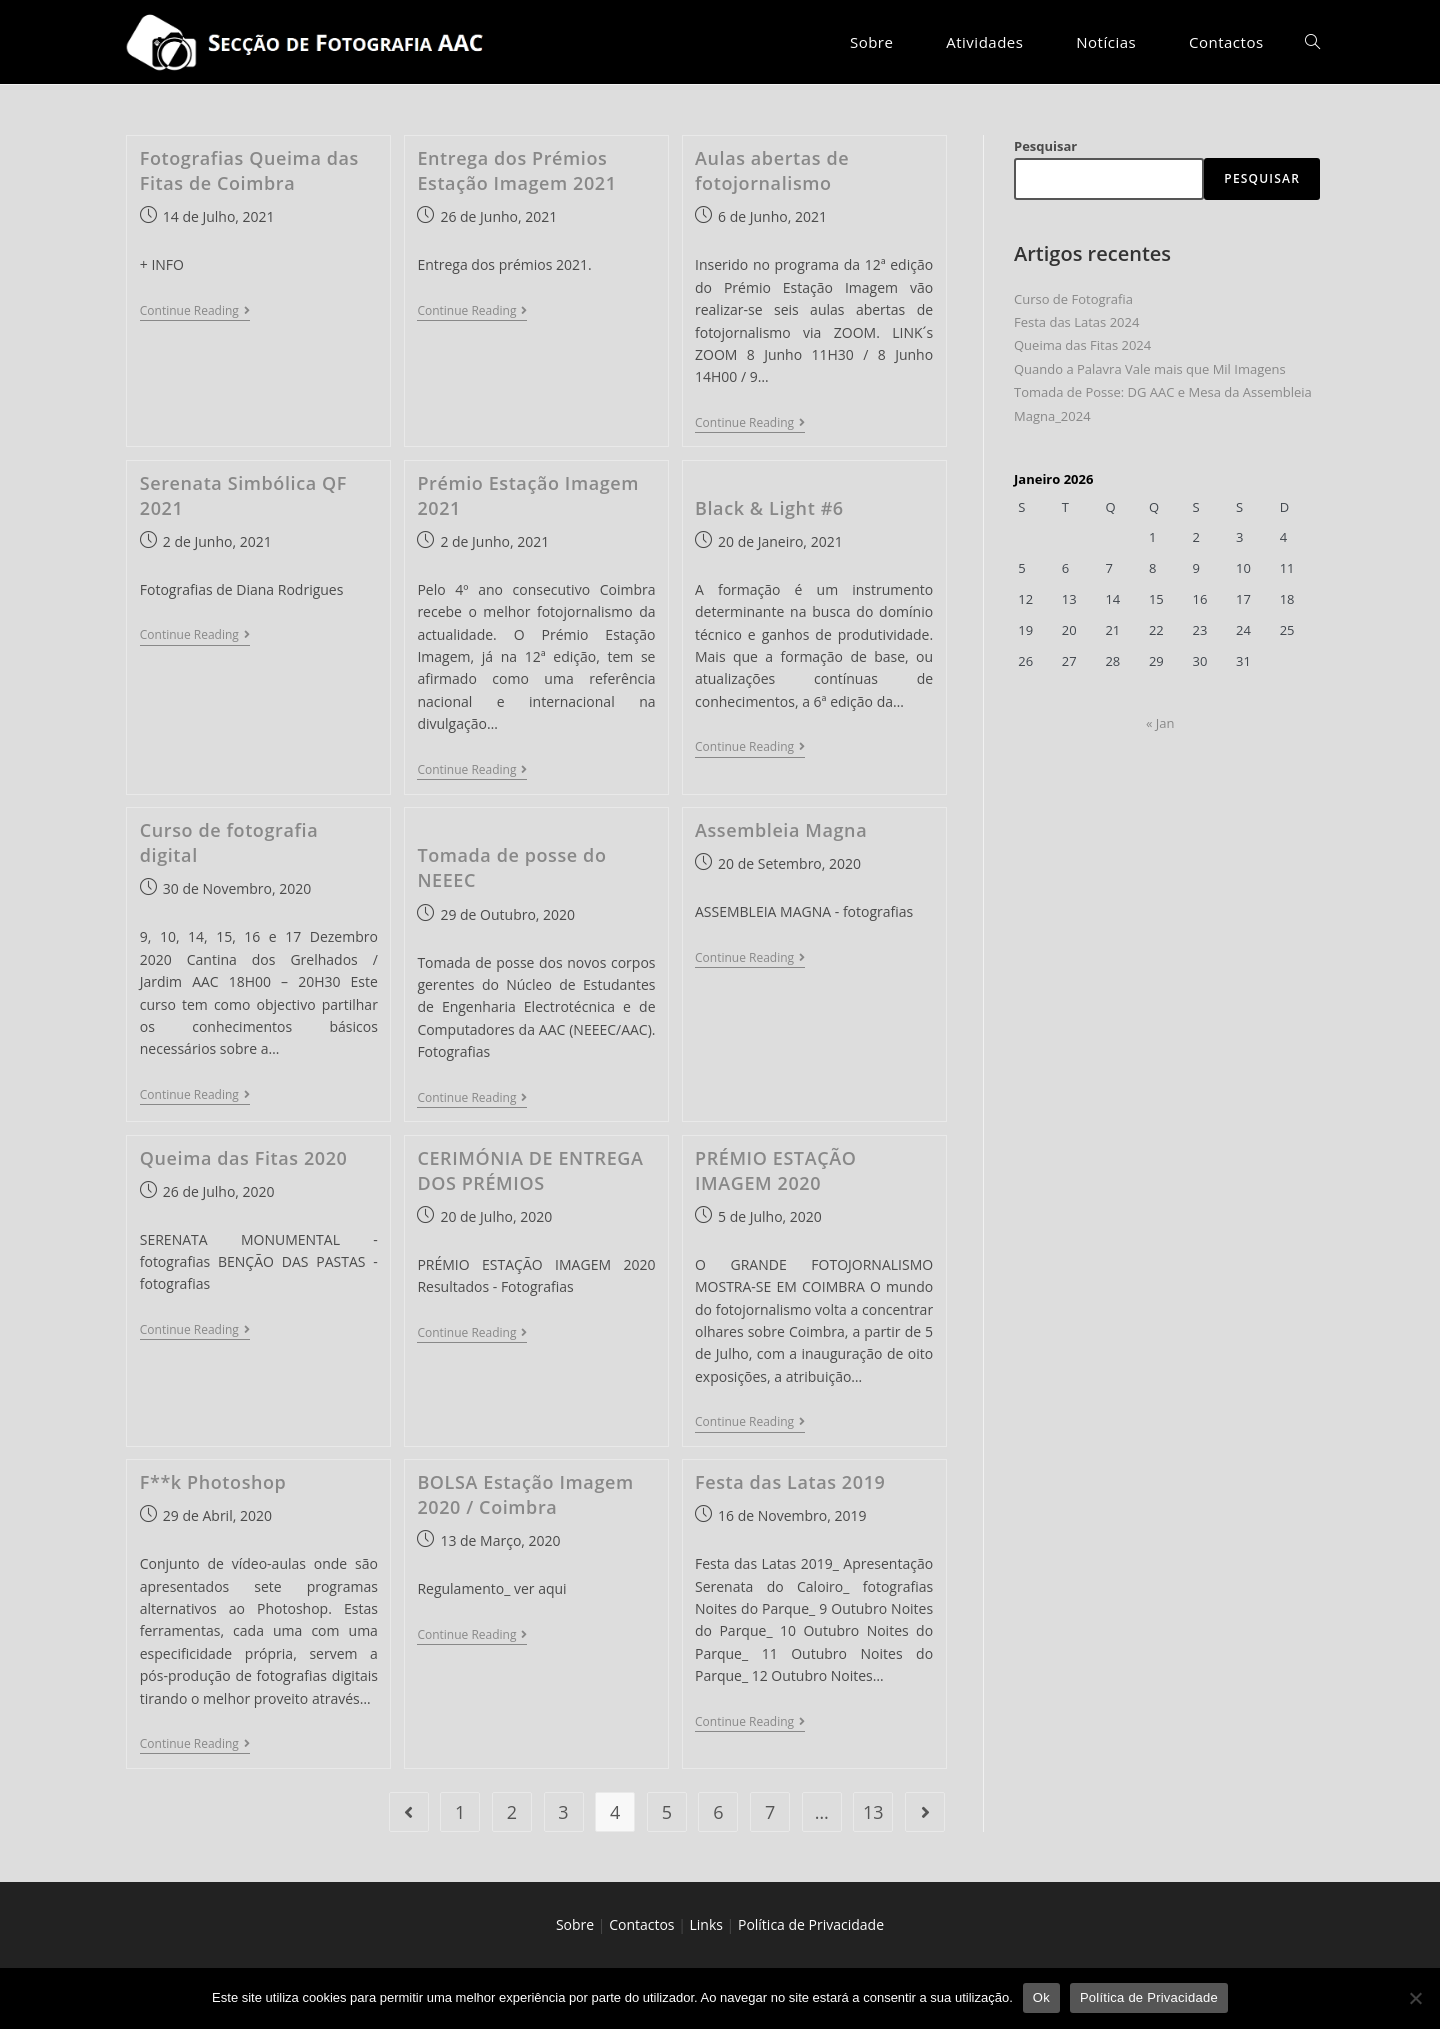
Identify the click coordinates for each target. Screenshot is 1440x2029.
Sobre (575, 1924)
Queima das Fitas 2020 (244, 1158)
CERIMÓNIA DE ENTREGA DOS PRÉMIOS (530, 1170)
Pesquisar (1045, 146)
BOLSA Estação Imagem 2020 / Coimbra (525, 1494)
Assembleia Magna (781, 830)
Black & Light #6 (769, 508)
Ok (1041, 1997)
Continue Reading (195, 312)
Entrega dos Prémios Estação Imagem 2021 (516, 170)
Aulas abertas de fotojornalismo (772, 170)
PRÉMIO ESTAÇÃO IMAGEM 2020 (775, 1170)
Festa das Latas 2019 (790, 1482)
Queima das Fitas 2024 (1082, 345)
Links (706, 1924)
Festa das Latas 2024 (1076, 322)
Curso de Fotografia (1073, 299)
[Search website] (1312, 42)
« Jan (1160, 723)
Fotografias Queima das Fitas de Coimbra (249, 170)
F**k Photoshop (213, 1482)
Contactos (641, 1924)
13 (873, 1812)
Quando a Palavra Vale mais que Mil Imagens (1150, 369)
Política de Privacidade (811, 1924)
